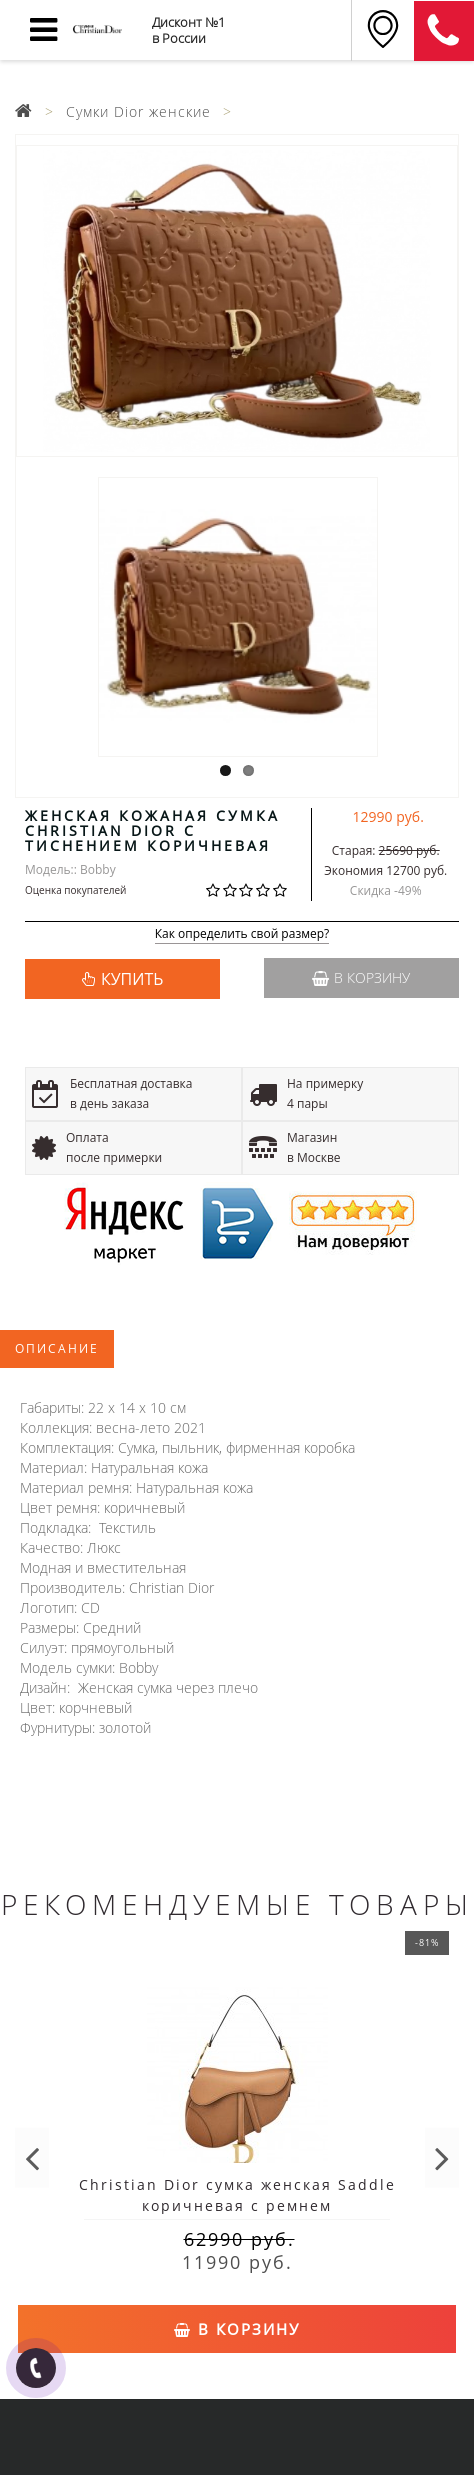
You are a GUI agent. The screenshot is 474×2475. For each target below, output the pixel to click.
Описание (57, 1348)
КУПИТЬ (132, 979)
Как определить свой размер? (242, 934)
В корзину (361, 977)
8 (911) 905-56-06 (444, 31)
